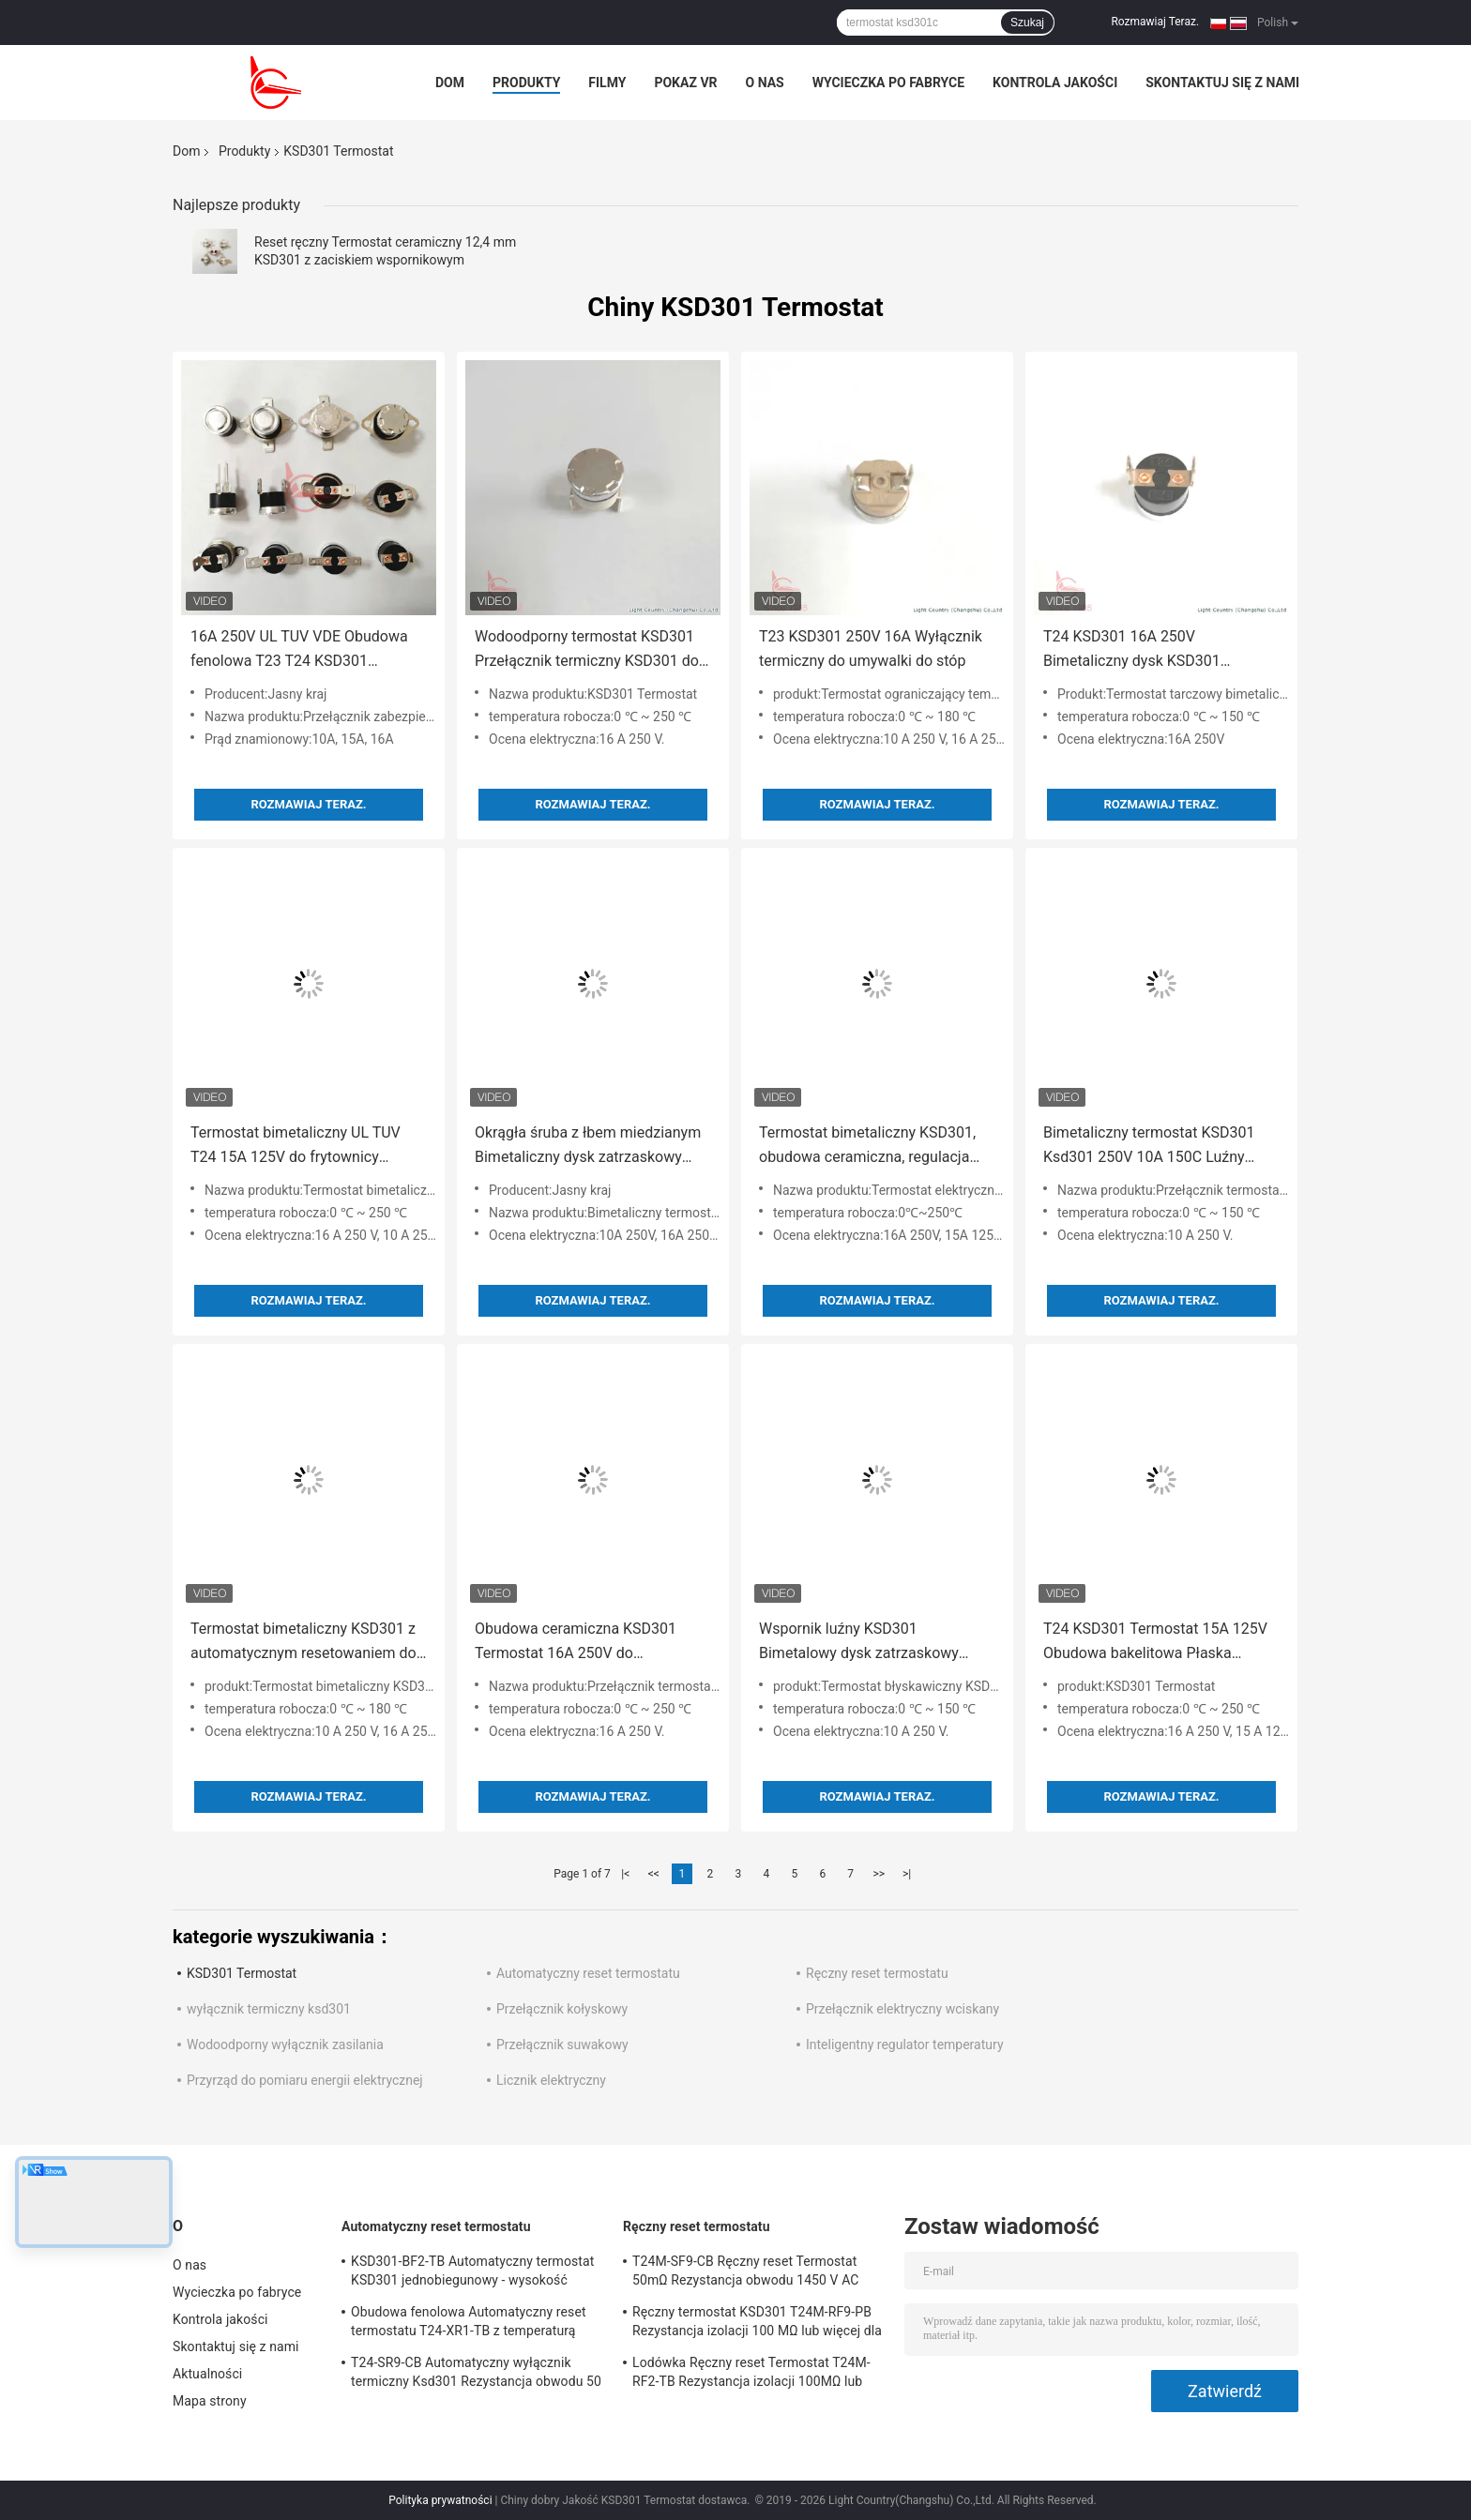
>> (878, 1873)
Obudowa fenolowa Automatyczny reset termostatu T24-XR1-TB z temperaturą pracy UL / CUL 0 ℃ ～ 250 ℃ (468, 2324)
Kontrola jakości (1055, 82)
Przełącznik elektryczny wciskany (902, 2008)
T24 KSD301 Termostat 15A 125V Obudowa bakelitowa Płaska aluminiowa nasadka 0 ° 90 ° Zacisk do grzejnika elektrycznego (1161, 1643)
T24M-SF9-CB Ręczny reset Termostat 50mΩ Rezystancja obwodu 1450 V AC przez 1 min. (745, 2273)
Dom (449, 82)
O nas (765, 82)
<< (654, 1873)
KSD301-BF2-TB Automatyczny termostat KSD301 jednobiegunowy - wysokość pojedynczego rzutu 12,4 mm (472, 2273)
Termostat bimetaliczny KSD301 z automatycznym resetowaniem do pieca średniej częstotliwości (303, 1643)
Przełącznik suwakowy (562, 2044)
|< (625, 1873)
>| (906, 1873)
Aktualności (207, 2373)
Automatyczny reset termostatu (588, 1973)
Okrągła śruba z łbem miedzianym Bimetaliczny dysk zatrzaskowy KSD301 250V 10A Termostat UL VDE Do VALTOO (588, 1146)
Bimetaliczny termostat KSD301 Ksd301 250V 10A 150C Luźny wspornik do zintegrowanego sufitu (1160, 1146)
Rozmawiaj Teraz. (1155, 21)
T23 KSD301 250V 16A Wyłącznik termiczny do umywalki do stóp (870, 648)
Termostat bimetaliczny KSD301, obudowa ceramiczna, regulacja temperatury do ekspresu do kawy (871, 1146)
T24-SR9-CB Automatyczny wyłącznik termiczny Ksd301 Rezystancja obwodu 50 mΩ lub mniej (476, 2374)
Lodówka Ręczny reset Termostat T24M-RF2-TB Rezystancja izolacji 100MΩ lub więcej (751, 2374)
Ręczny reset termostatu (877, 1973)
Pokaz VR (685, 82)
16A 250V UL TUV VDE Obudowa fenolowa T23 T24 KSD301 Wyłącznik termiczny (299, 650)
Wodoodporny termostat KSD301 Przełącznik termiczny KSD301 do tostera (587, 650)
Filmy (607, 82)
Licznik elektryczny (551, 2080)
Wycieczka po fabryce (888, 82)
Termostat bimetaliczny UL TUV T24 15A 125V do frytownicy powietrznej (295, 1146)
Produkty (526, 82)
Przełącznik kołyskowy (562, 2008)
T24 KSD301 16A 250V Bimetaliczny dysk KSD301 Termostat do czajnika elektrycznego (1132, 650)
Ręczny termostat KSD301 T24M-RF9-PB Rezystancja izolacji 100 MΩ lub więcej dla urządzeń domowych (757, 2324)
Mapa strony (210, 2400)
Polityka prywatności (440, 2500)
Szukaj (1027, 22)
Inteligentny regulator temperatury (905, 2044)
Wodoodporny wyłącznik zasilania (285, 2044)
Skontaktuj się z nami (1222, 82)
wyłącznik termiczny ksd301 (269, 2008)
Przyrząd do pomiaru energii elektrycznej (305, 2080)
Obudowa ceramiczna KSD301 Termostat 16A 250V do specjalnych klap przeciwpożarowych (575, 1643)
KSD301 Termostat (241, 1973)
